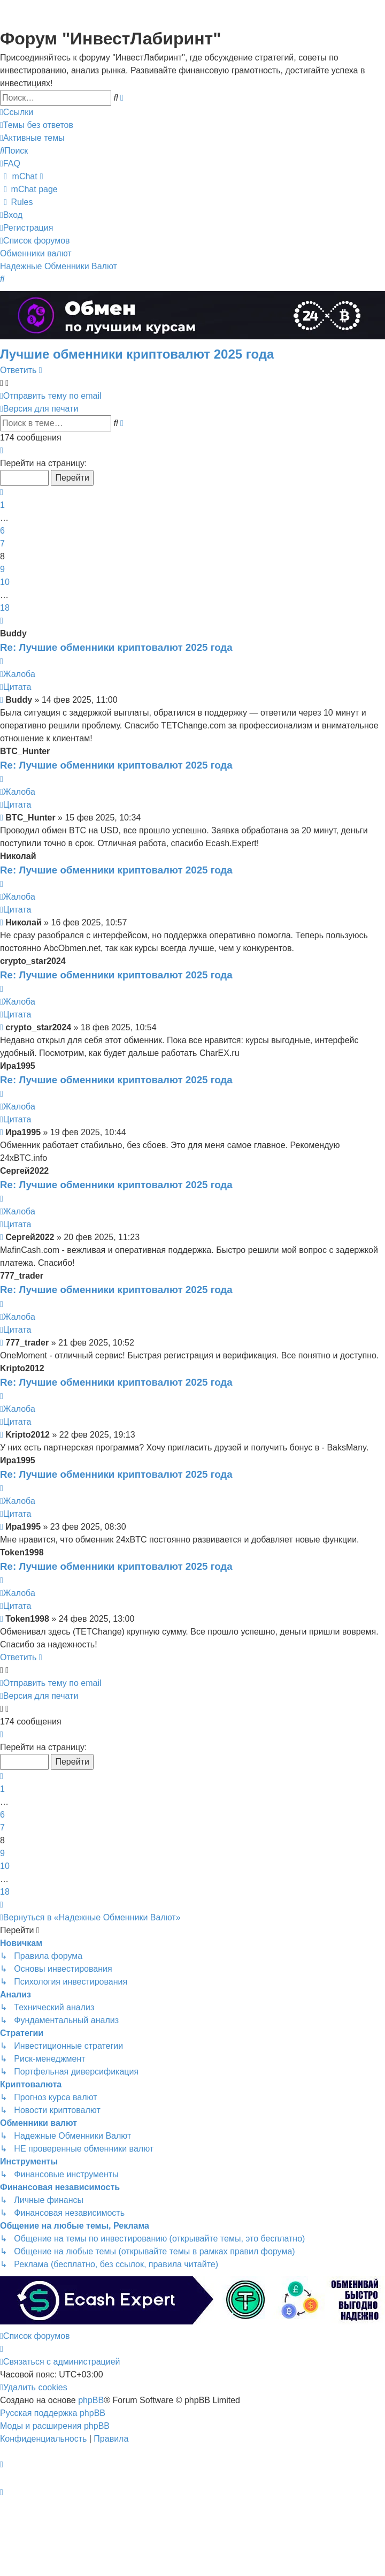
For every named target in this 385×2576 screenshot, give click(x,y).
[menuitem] (36, 125)
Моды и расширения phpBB (55, 2425)
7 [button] (2, 543)
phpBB (91, 2400)
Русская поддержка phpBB (52, 2413)
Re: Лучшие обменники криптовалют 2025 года (116, 647)
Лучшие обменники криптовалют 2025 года (137, 354)
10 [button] (5, 582)
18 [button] (5, 607)
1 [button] (2, 505)
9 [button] (2, 569)
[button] (1, 450)
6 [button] (2, 530)
